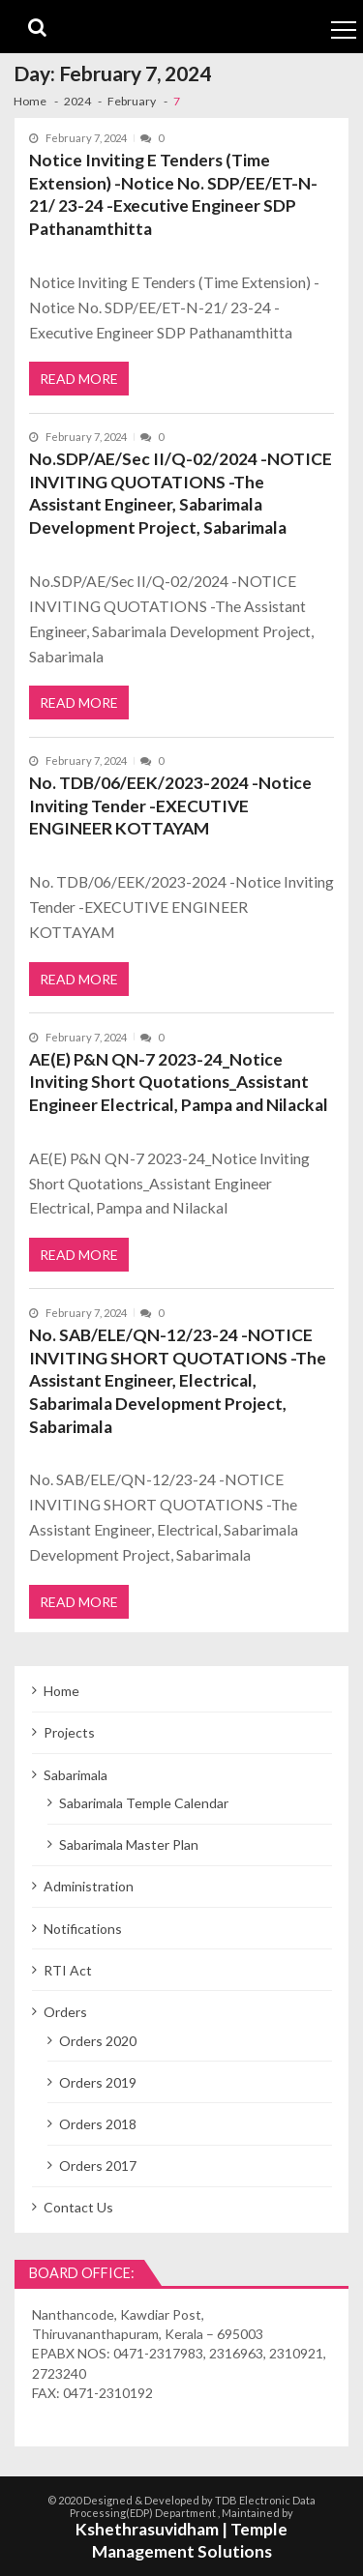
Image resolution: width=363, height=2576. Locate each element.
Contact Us (78, 2207)
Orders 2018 (97, 2124)
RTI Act (68, 1970)
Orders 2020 (97, 2041)
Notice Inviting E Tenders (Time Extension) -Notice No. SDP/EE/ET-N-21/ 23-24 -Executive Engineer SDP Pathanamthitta (173, 194)
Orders (65, 2012)
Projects (69, 1732)
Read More (79, 378)
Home (61, 1691)
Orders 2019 (97, 2082)
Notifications (83, 1928)
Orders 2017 (97, 2165)
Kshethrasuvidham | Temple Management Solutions (181, 2540)
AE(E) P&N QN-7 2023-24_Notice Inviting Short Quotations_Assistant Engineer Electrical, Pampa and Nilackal (178, 1082)
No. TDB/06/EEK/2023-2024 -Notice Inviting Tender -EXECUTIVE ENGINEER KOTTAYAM (170, 805)
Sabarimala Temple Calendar (143, 1803)
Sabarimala (75, 1775)
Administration (89, 1886)
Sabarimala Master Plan (128, 1844)
